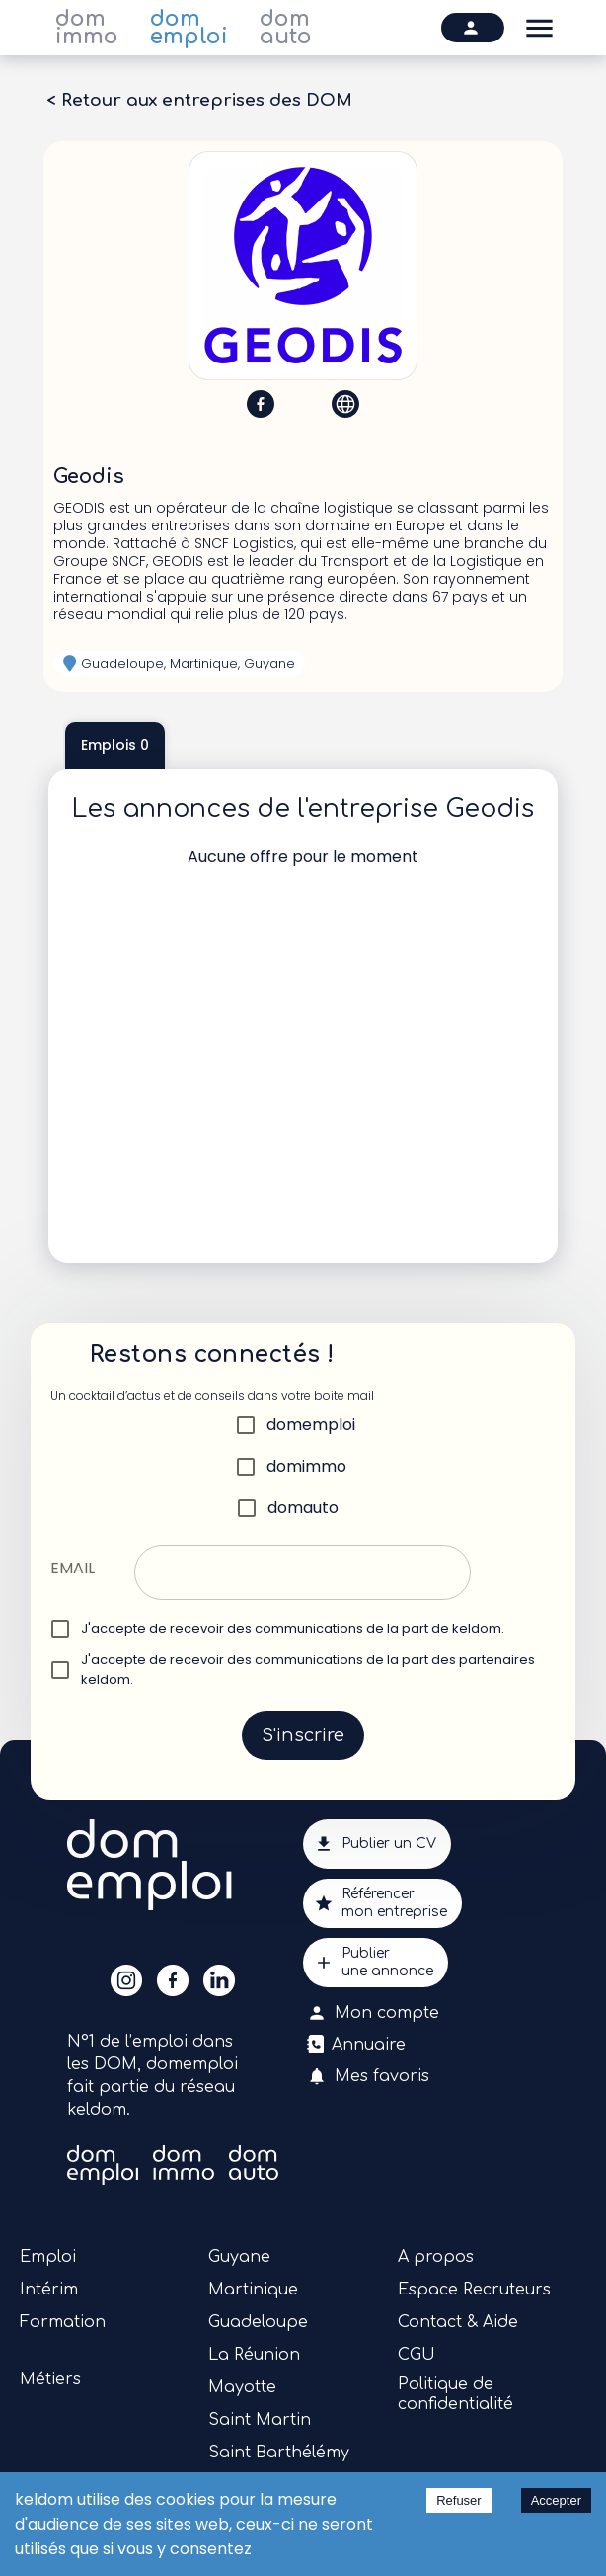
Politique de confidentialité (455, 2394)
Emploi (48, 2257)
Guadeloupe (258, 2322)
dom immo (86, 27)
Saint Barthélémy (278, 2452)
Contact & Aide (458, 2322)
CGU (416, 2355)
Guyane (239, 2257)
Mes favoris (370, 2076)
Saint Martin (259, 2420)
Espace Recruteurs (474, 2289)
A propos (436, 2257)
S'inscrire (303, 1735)
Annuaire (358, 2044)
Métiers (50, 2379)
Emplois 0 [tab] (115, 745)
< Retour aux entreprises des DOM (199, 100)
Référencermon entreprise (382, 1903)
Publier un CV (377, 1844)
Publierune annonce (375, 1962)
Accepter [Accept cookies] (556, 2500)
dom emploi (189, 27)
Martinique (253, 2289)
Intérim (49, 2289)
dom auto (286, 27)
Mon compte (375, 2013)
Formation (63, 2322)
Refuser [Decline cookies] (459, 2500)
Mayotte (242, 2387)
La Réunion (254, 2355)
